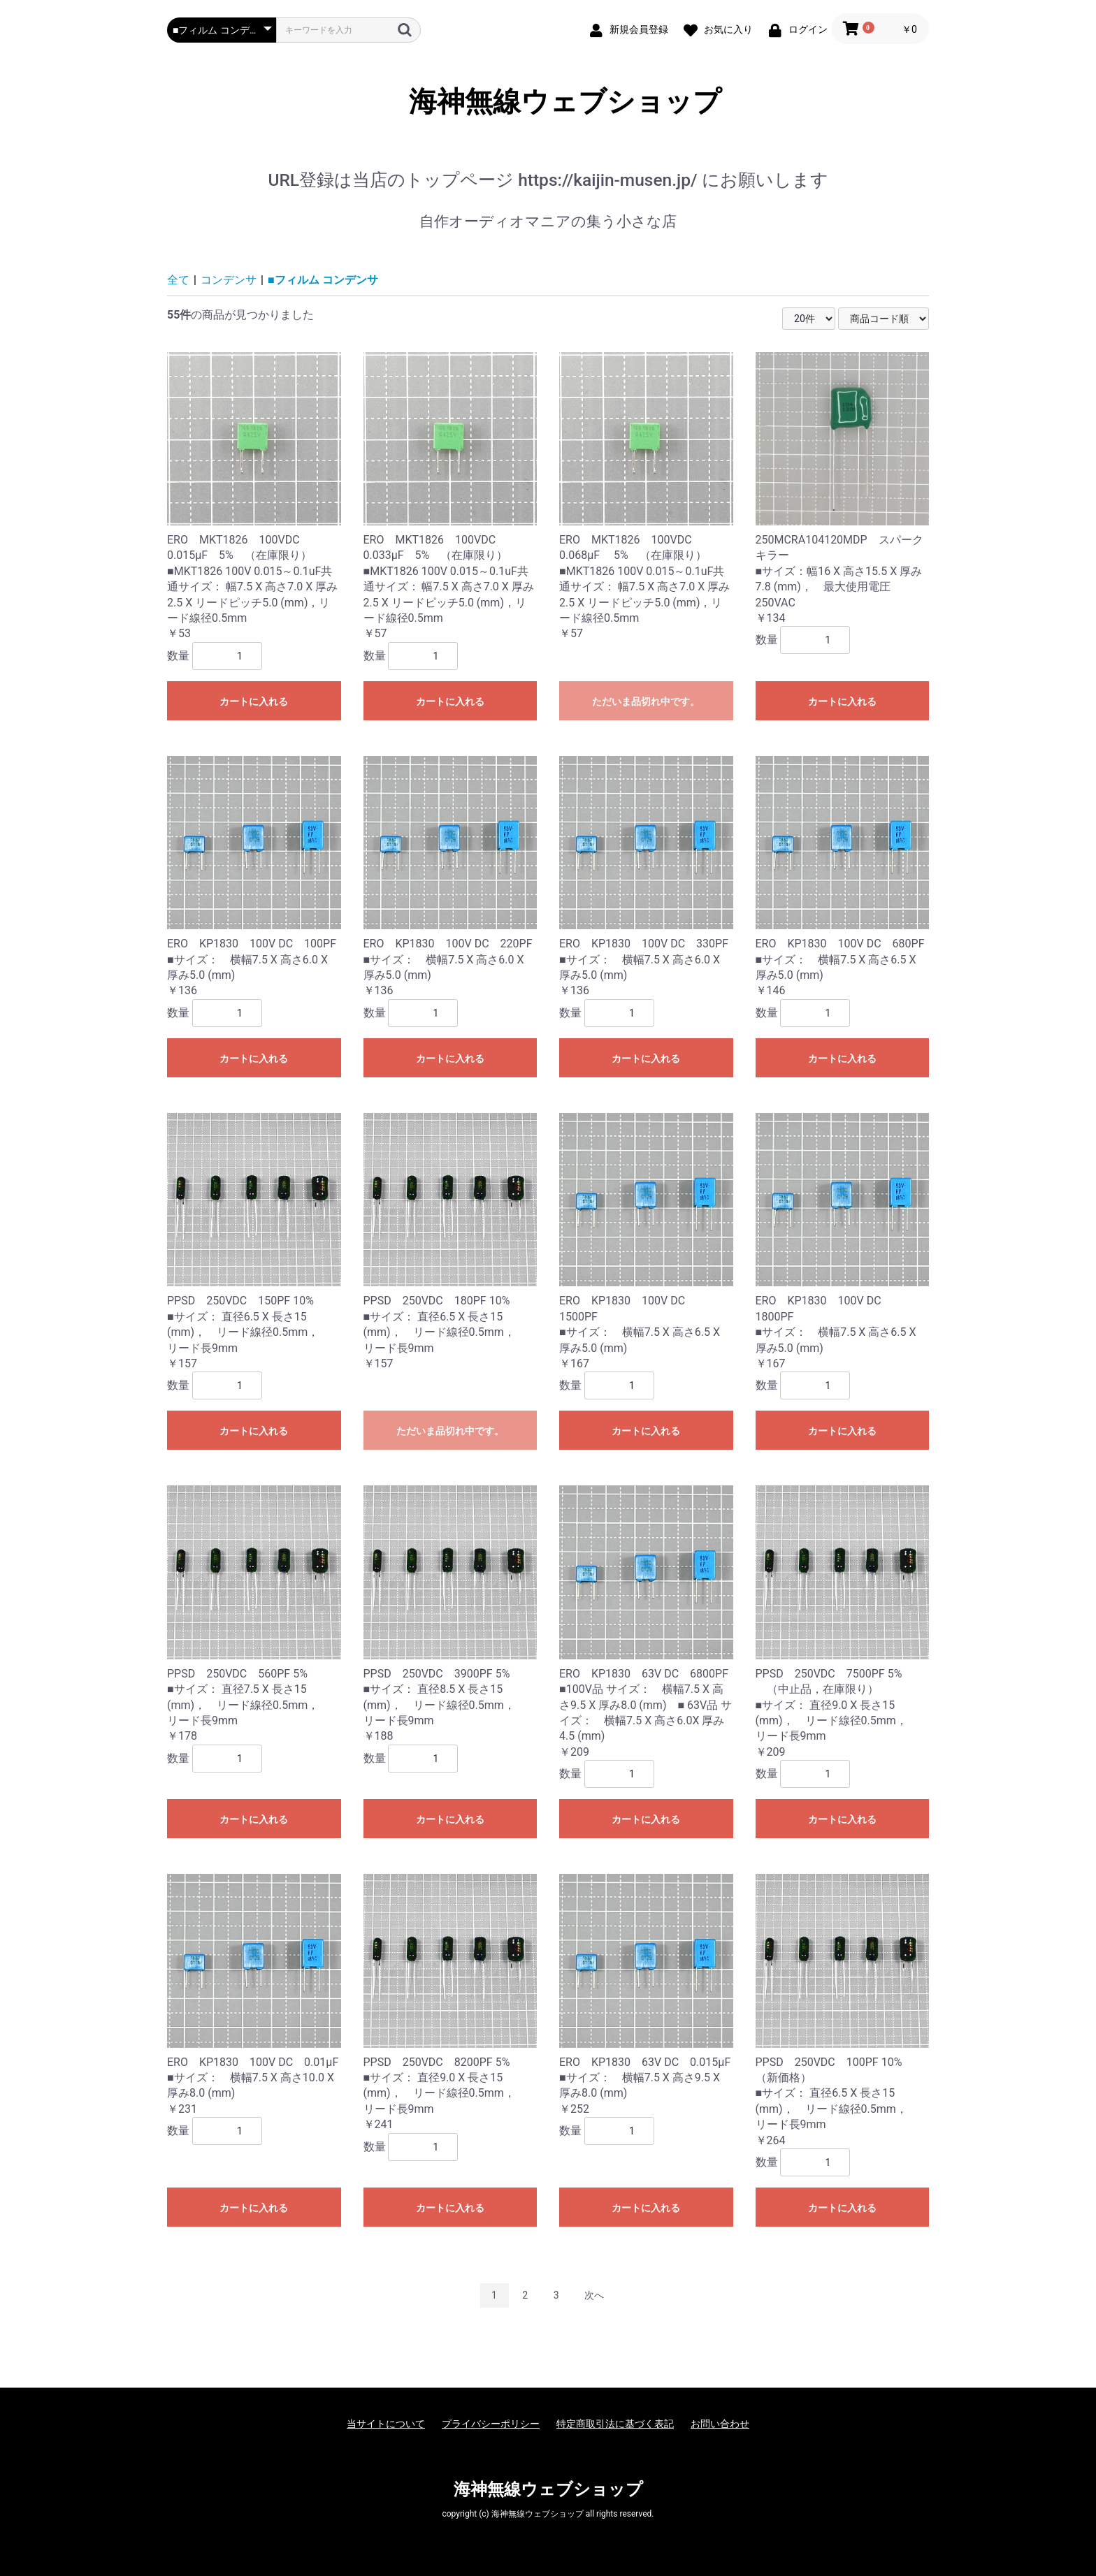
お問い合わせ (720, 2423)
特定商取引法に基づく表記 (615, 2423)
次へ (594, 2295)
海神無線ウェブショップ (548, 101)
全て (178, 279)
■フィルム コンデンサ (323, 279)
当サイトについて (386, 2423)
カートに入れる (253, 701)
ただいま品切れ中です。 (646, 701)
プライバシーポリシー (491, 2423)
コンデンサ (229, 279)
